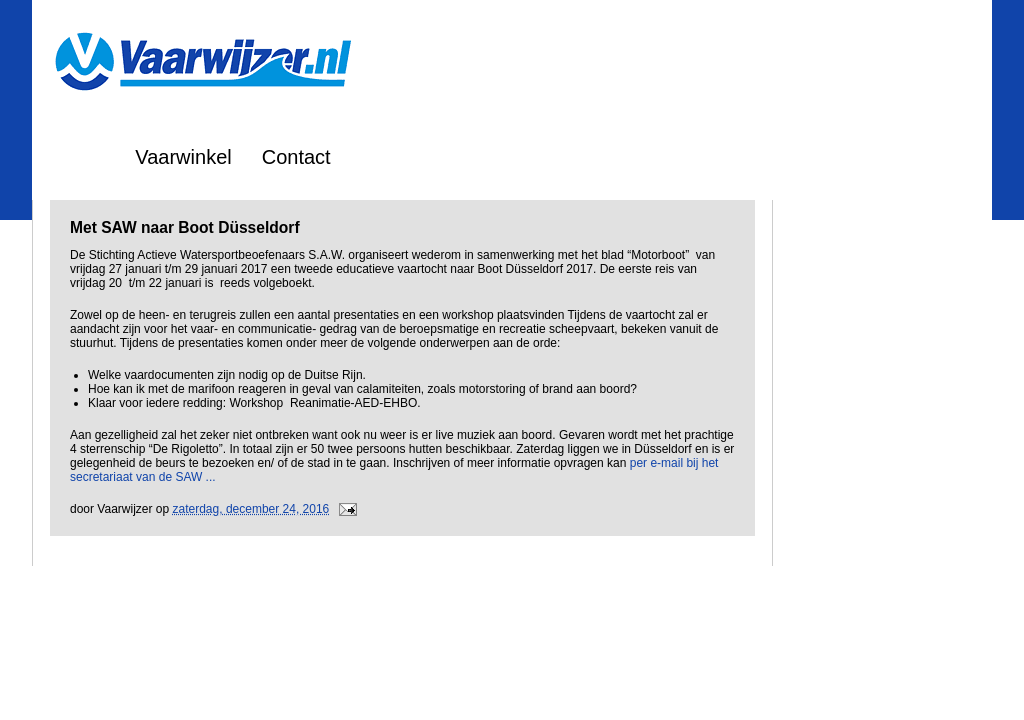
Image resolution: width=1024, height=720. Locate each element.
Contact (296, 157)
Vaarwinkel (183, 157)
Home (78, 157)
